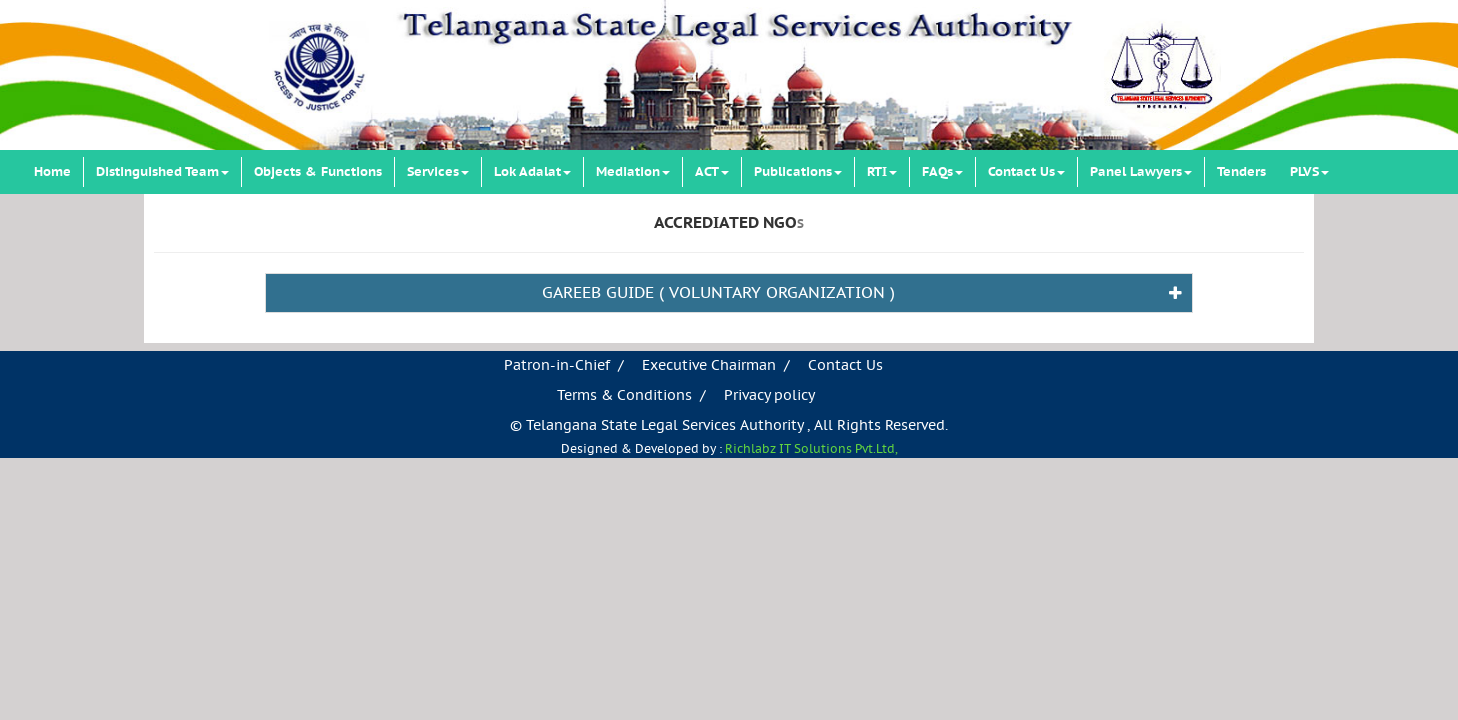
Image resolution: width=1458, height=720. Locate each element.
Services (438, 171)
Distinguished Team (162, 171)
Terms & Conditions (624, 396)
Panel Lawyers (1141, 171)
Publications (798, 171)
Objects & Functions (318, 171)
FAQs (942, 171)
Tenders (1241, 171)
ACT (712, 171)
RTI (882, 171)
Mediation (633, 171)
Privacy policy (769, 396)
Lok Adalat (532, 171)
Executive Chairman (709, 366)
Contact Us (1026, 171)
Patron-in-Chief (557, 366)
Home (52, 171)
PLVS (1309, 171)
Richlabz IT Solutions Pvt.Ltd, (811, 449)
